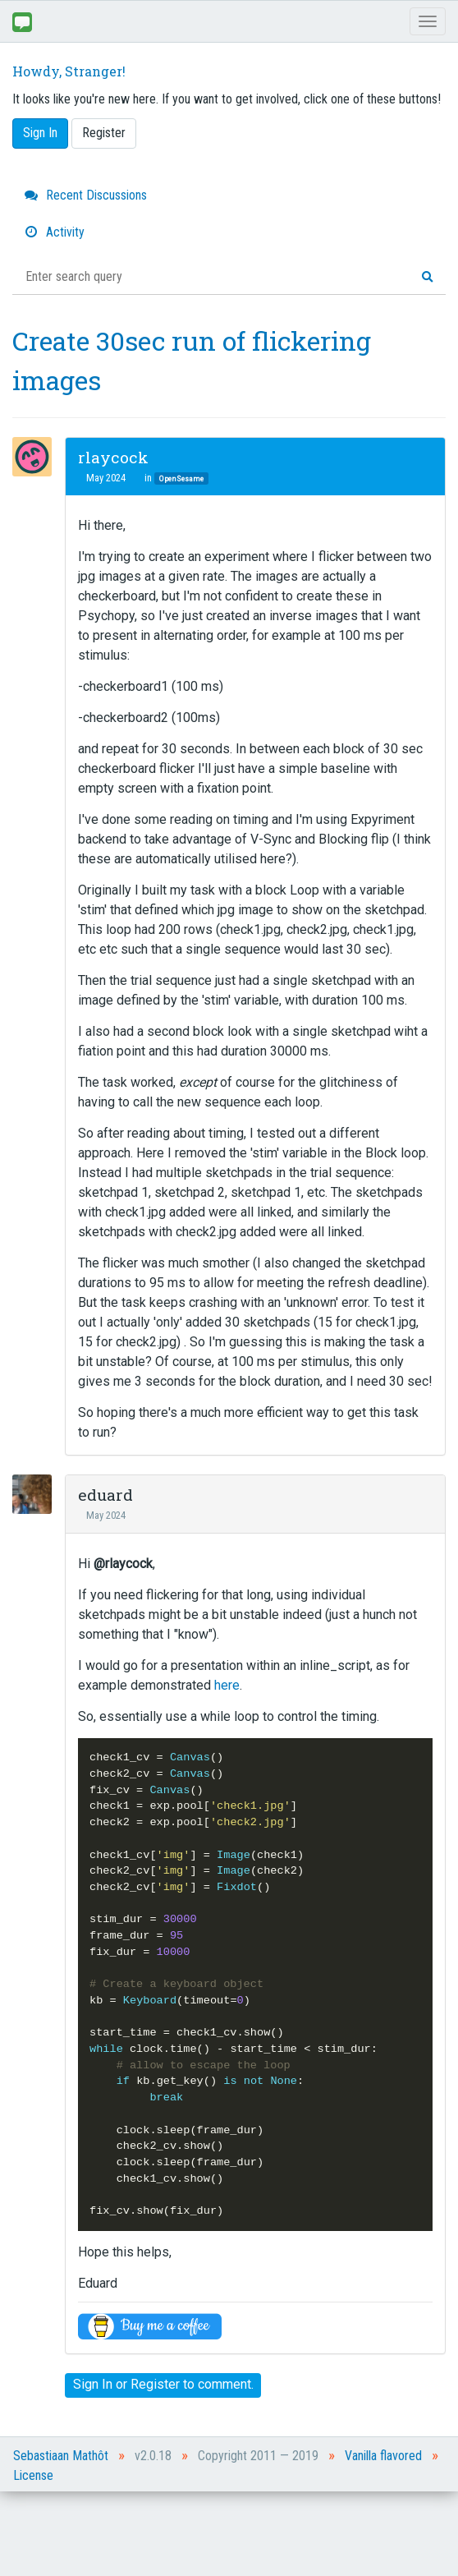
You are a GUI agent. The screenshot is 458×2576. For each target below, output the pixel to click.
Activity (55, 232)
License (33, 2475)
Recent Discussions (86, 195)
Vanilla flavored (383, 2455)
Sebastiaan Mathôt (60, 2455)
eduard (105, 1494)
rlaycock (113, 457)
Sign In (40, 132)
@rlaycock (123, 1563)
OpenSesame (181, 478)
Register (104, 132)
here (227, 1685)
